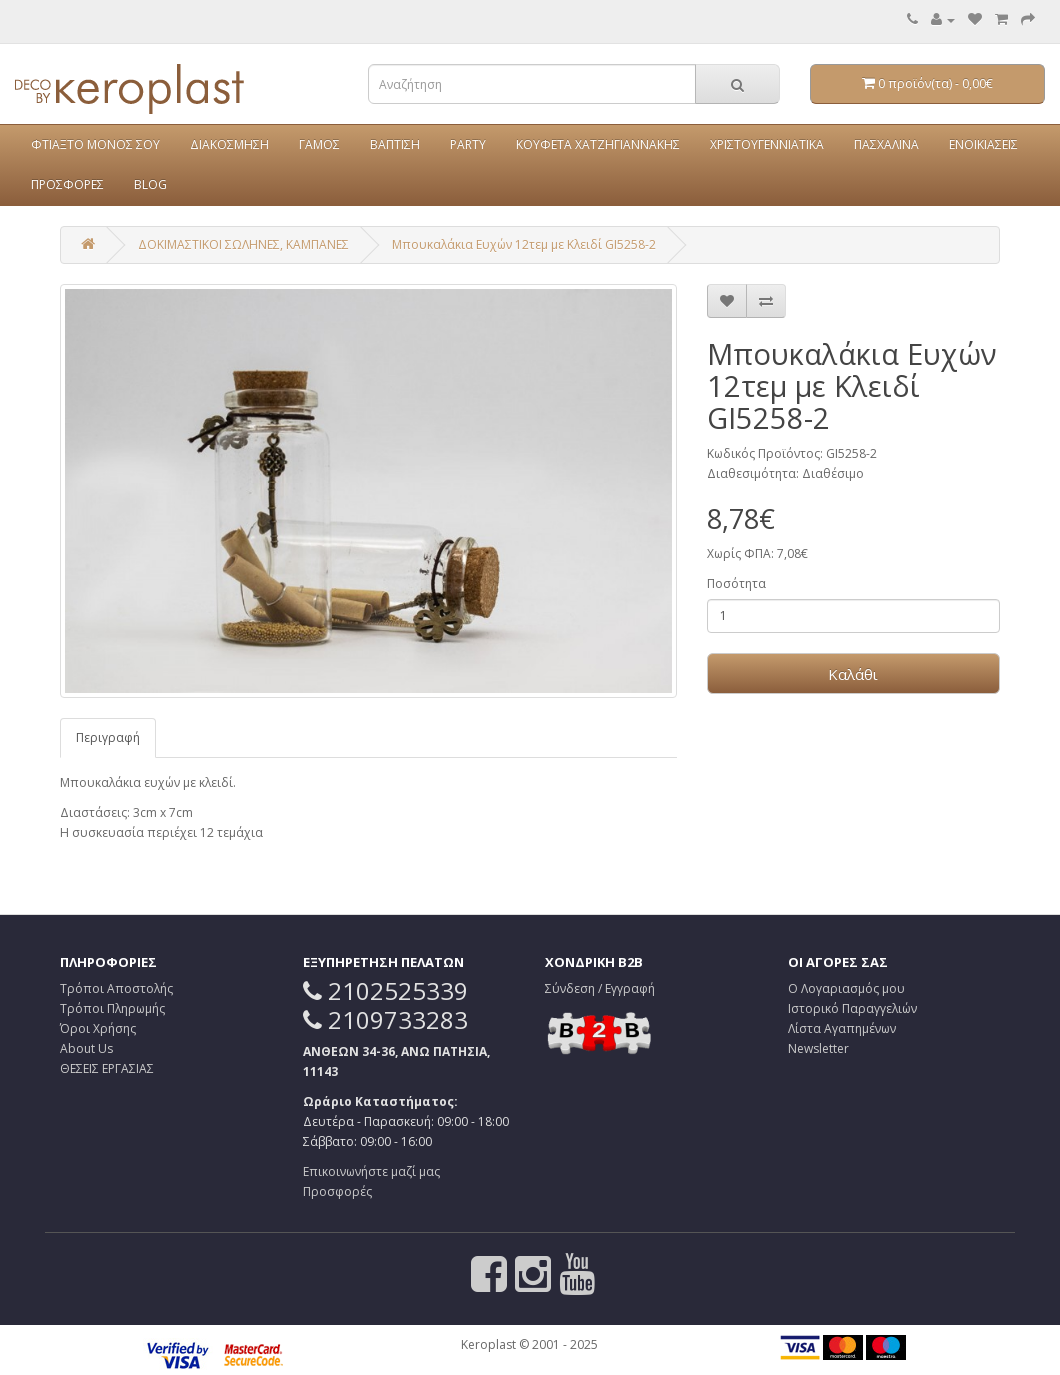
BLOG (150, 184)
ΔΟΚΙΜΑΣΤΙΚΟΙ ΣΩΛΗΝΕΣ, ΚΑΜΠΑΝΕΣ (243, 244)
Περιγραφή (108, 737)
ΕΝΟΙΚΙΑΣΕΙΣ (983, 144)
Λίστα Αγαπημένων (842, 1028)
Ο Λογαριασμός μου (846, 988)
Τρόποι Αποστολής (116, 988)
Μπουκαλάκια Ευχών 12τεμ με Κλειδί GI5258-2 (524, 244)
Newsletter (818, 1048)
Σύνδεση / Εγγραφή (600, 988)
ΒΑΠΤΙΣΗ (395, 144)
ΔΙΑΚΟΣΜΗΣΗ (229, 144)
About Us (86, 1048)
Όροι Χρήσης (98, 1028)
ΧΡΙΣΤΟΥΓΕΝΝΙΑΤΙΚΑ (767, 144)
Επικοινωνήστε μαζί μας (371, 1171)
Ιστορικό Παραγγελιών (852, 1008)
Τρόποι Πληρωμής (112, 1008)
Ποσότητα (736, 583)
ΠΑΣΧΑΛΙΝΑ (886, 144)
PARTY (468, 144)
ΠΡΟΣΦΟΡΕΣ (67, 184)
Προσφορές (337, 1191)
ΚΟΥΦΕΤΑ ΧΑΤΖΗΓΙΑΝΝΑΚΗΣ (598, 144)
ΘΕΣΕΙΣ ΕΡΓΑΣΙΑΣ (107, 1068)
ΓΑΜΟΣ (319, 144)
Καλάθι (853, 674)
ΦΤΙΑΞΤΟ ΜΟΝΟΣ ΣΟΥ (95, 144)
